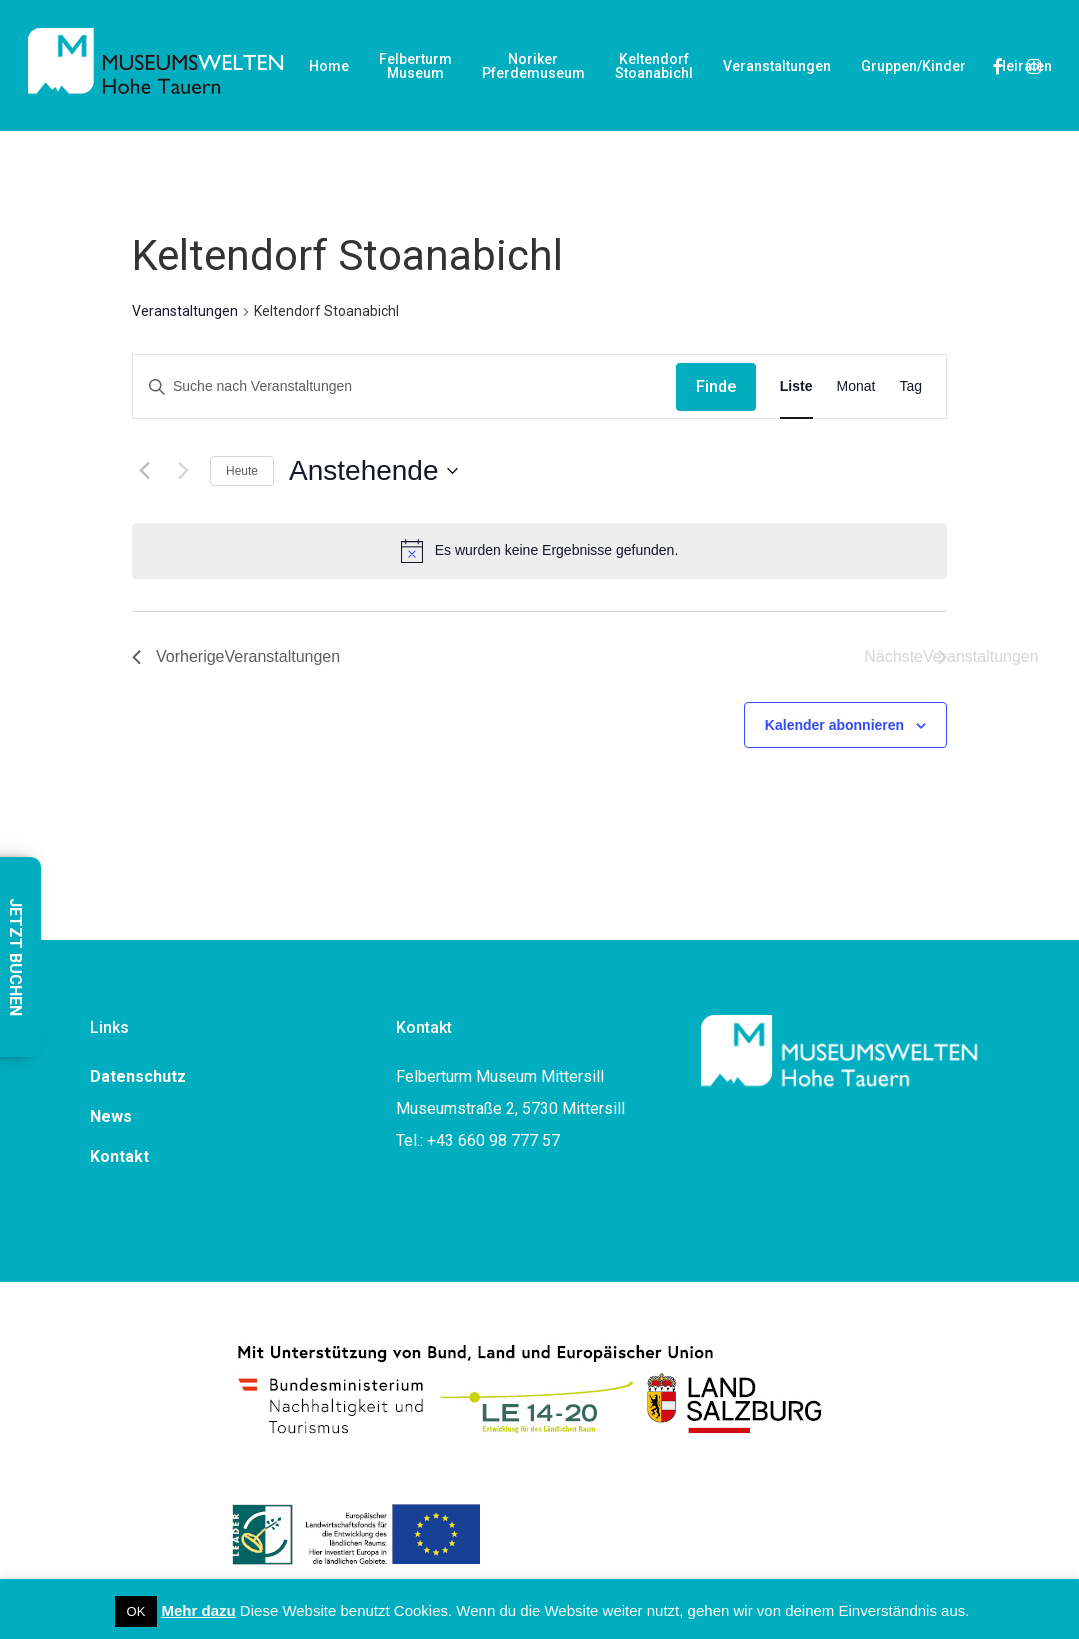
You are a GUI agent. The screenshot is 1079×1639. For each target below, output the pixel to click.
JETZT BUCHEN (15, 957)
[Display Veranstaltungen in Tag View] (910, 386)
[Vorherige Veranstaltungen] (144, 471)
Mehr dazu (199, 1610)
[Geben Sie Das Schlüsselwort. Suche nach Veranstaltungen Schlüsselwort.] (404, 386)
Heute (242, 471)
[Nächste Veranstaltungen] (183, 471)
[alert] (539, 551)
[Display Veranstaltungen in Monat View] (856, 386)
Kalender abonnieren (834, 725)
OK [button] (136, 1611)
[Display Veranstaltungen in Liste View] (796, 386)
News (111, 1116)
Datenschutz (138, 1076)
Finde (716, 386)
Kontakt (119, 1156)
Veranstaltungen (185, 311)
